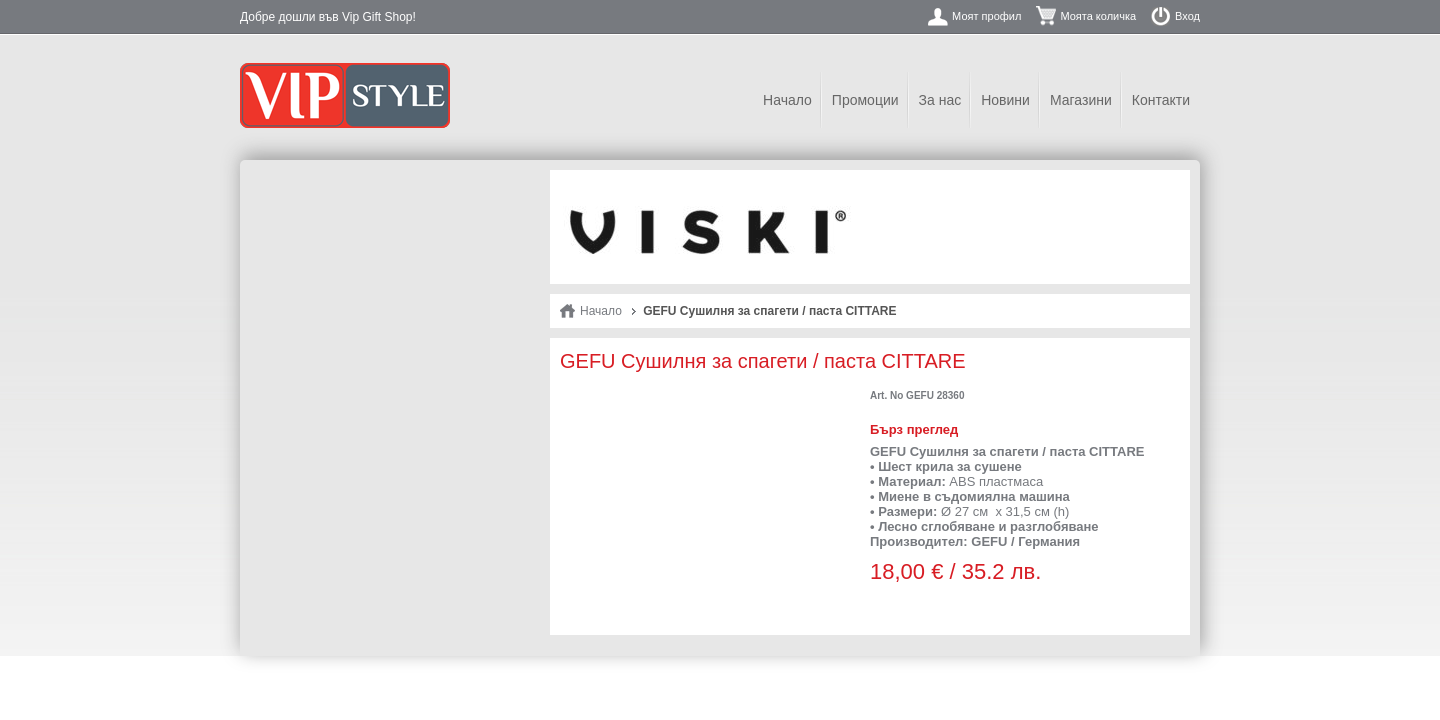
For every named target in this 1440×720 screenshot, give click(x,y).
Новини (1005, 100)
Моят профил (986, 16)
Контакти (1161, 100)
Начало (787, 100)
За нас (940, 100)
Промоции (865, 100)
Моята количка (1098, 16)
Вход (1187, 16)
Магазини (1081, 100)
